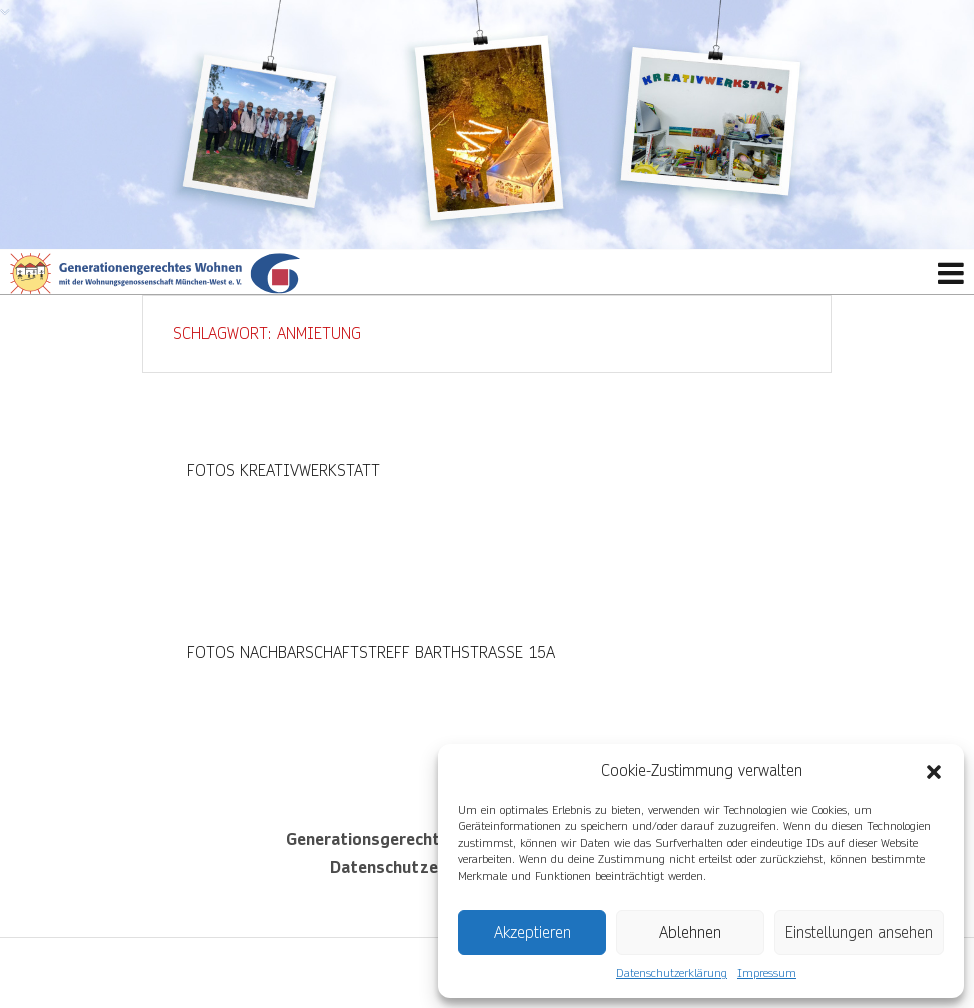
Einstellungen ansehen (859, 932)
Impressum (766, 973)
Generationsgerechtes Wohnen (403, 839)
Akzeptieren (532, 932)
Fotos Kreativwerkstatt (283, 470)
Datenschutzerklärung (671, 973)
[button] (934, 771)
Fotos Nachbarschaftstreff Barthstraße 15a (371, 652)
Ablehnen (690, 932)
